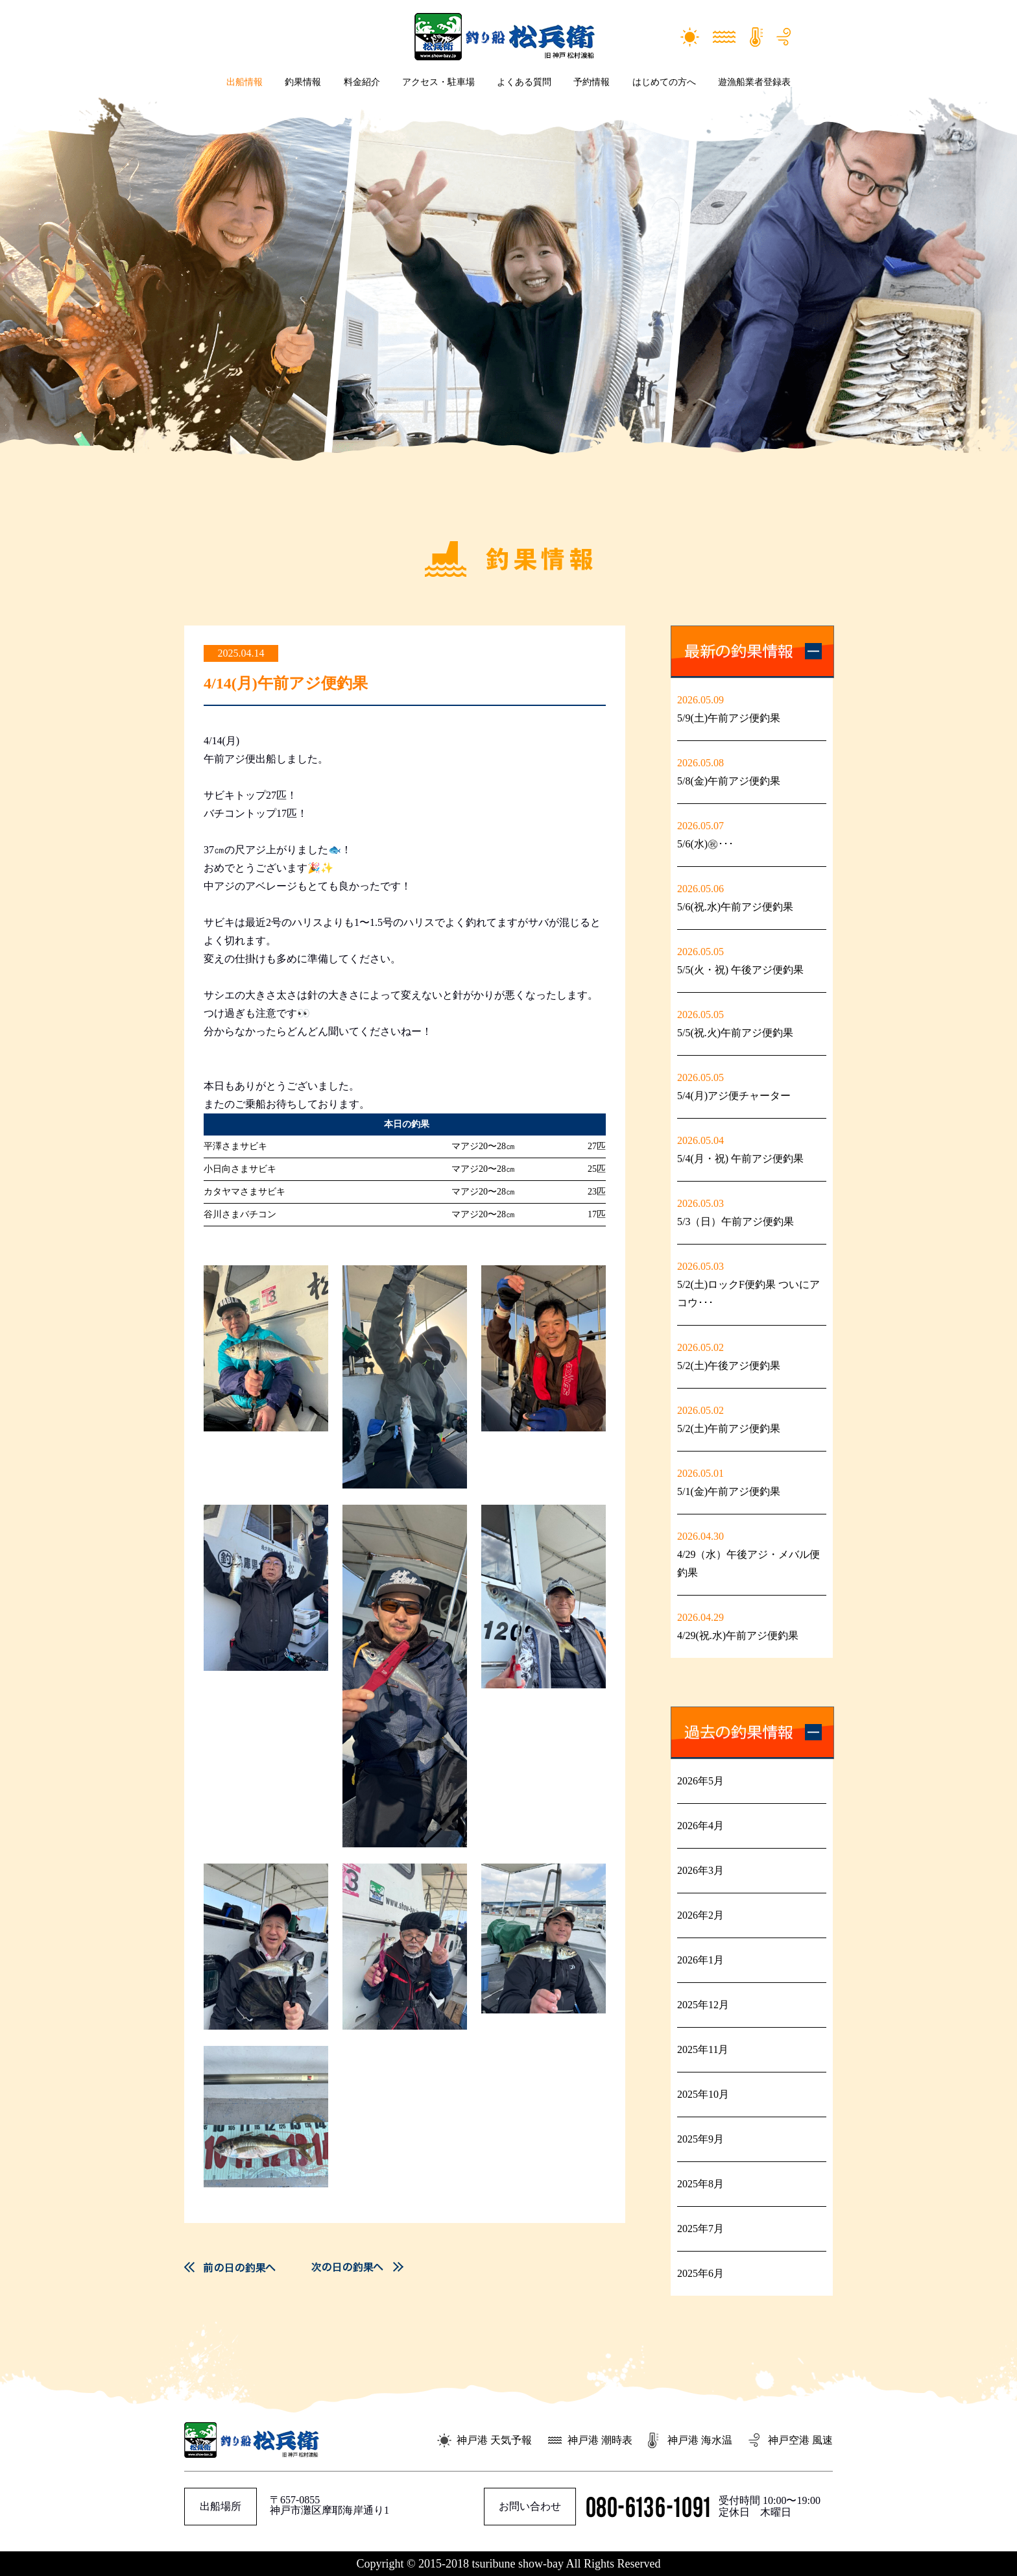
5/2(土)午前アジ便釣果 (728, 1428)
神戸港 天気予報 (494, 2440)
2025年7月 (700, 2228)
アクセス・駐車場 (438, 82)
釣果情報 (303, 82)
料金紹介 (362, 82)
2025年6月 (700, 2273)
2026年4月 (700, 1825)
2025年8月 (700, 2183)
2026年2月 (700, 1915)
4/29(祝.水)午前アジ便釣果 (737, 1635)
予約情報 (591, 82)
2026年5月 (700, 1780)
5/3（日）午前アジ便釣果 (735, 1221)
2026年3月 (700, 1870)
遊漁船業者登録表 (754, 82)
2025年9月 (700, 2139)
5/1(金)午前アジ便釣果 (728, 1491)
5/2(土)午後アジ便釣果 (728, 1365)
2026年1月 (700, 1959)
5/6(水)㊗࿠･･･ (705, 843)
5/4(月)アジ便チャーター (734, 1095)
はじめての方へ (664, 82)
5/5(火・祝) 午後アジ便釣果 (740, 969)
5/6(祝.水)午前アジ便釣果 (735, 906)
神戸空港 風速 (800, 2440)
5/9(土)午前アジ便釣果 (728, 717)
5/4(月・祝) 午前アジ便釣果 (740, 1158)
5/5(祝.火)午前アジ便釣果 (735, 1032)
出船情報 (244, 82)
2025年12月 (703, 2004)
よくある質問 (524, 82)
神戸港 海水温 (699, 2440)
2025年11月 (702, 2049)
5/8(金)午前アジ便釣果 (728, 780)
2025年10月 (703, 2094)
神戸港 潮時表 (600, 2440)
